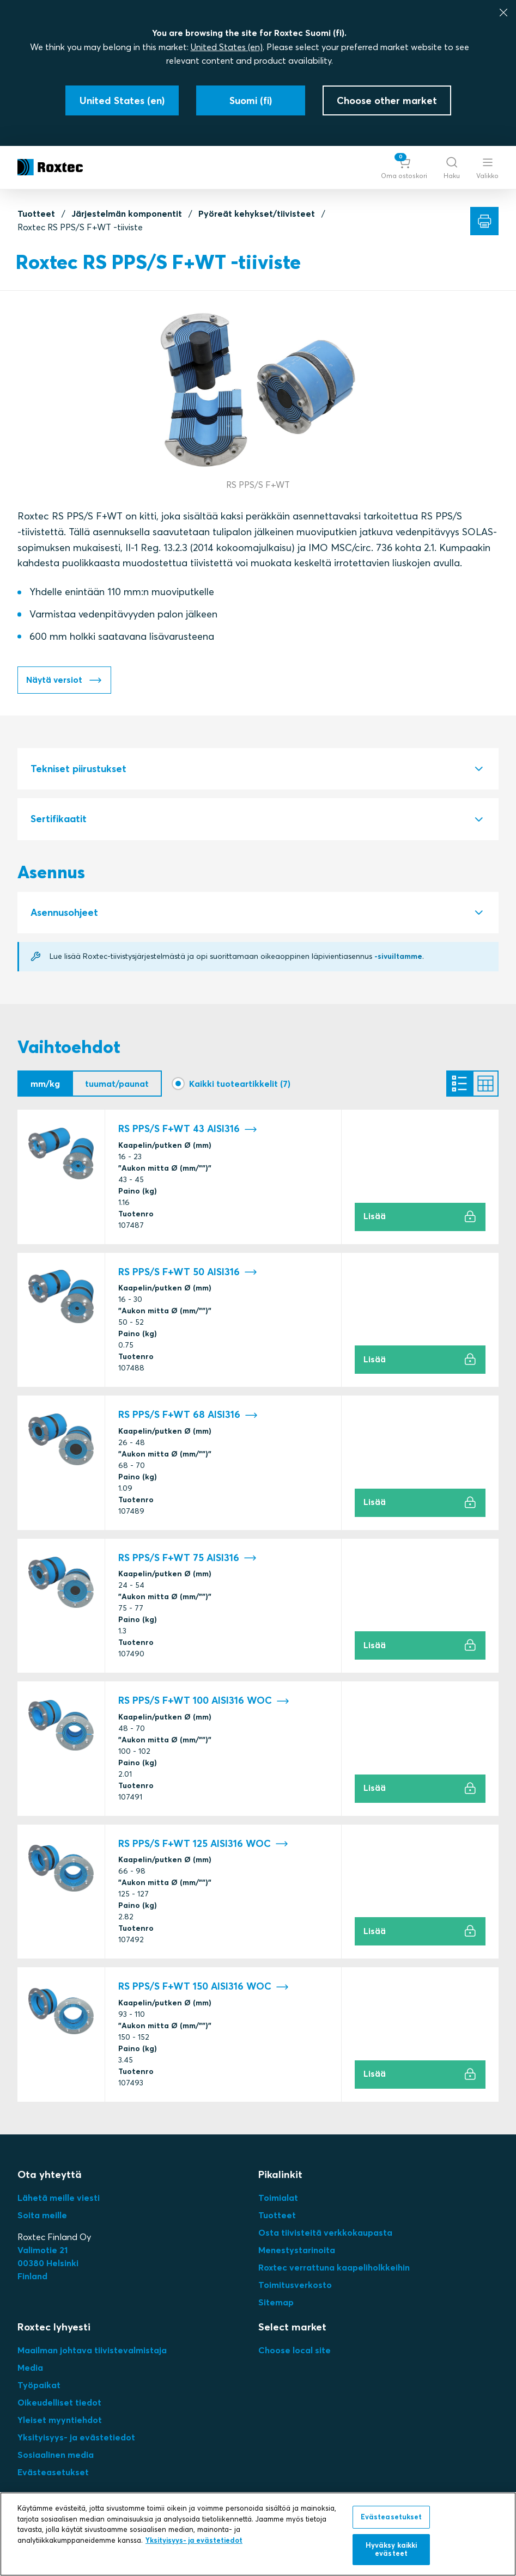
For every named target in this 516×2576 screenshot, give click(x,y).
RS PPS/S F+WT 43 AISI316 (187, 1130)
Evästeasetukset (53, 2472)
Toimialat (278, 2198)
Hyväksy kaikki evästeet (391, 2549)
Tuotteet (36, 213)
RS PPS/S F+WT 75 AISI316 (187, 1558)
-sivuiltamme (398, 957)
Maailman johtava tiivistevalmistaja (92, 2350)
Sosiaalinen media (55, 2455)
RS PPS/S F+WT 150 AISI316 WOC (203, 1987)
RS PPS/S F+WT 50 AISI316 (187, 1272)
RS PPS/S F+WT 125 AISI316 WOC (203, 1844)
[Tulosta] (484, 221)
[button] (404, 167)
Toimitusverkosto (295, 2285)
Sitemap (276, 2302)
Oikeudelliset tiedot (59, 2402)
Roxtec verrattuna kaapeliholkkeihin (334, 2267)
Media (30, 2368)
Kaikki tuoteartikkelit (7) (239, 1084)
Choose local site (294, 2350)
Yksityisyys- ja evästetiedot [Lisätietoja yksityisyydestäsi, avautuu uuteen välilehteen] (193, 2540)
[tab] (258, 770)
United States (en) (227, 46)
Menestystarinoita (296, 2250)
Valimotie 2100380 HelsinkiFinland (47, 2263)
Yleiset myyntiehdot (59, 2420)
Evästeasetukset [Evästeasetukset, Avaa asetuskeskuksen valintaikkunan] (391, 2516)
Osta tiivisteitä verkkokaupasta (325, 2233)
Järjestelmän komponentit (126, 213)
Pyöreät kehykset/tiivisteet (256, 213)
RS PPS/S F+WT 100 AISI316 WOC (203, 1702)
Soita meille (42, 2215)
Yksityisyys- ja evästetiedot (76, 2437)
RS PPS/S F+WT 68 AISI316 (188, 1416)
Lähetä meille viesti (58, 2198)
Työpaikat (38, 2385)
